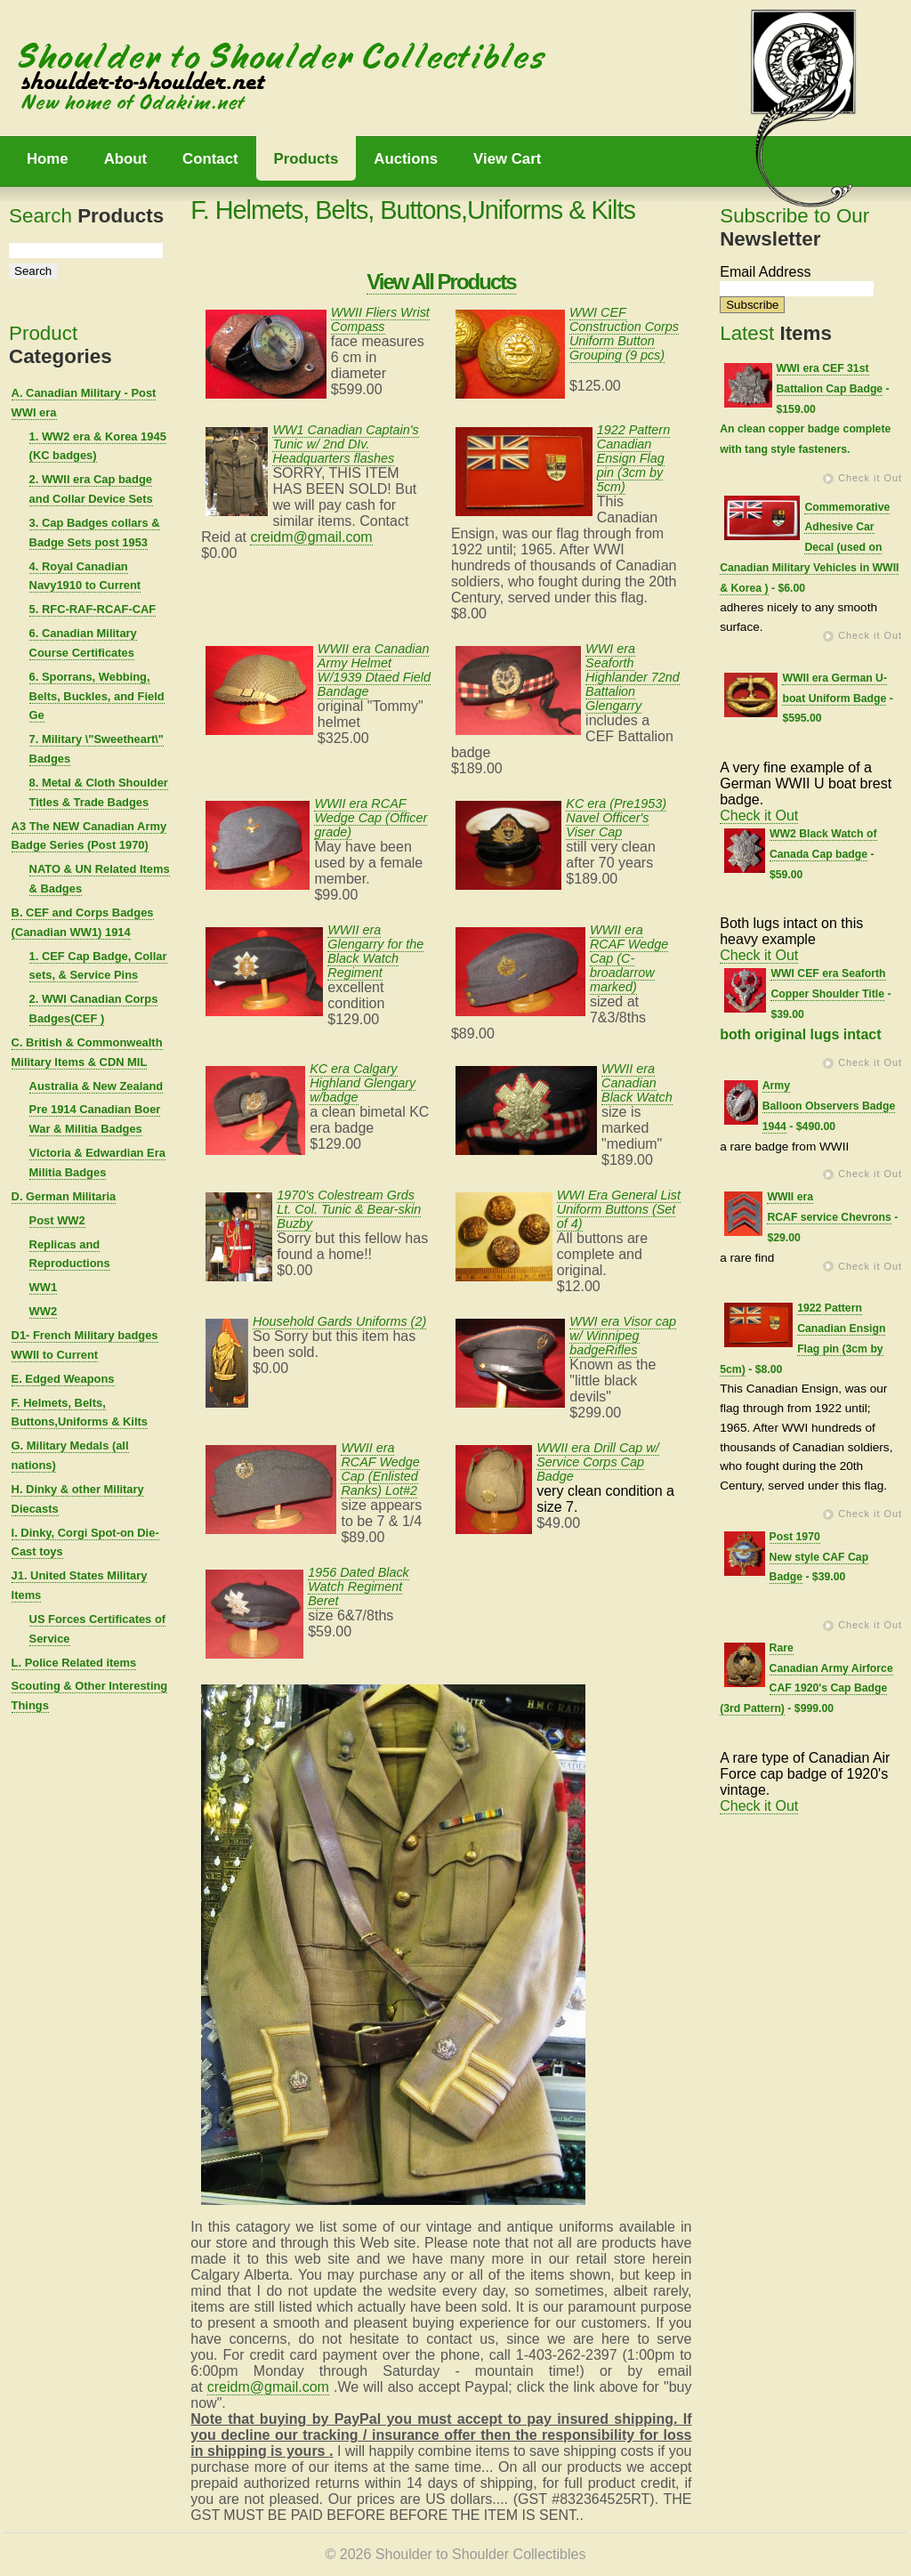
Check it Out (870, 477)
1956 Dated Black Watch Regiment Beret (358, 1586)
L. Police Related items (74, 1662)
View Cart (507, 158)
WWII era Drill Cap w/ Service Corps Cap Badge (597, 1462)
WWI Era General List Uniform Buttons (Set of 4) (619, 1209)
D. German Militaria (64, 1196)
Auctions (406, 158)
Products (306, 158)
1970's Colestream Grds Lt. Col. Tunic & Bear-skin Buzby (349, 1209)
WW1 (43, 1287)
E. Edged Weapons (63, 1378)
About (125, 158)
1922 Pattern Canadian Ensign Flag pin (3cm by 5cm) (633, 458)
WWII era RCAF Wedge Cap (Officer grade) (370, 817)
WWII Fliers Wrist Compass (380, 319)
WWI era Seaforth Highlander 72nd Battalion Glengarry (632, 677)
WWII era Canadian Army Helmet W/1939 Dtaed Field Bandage (374, 670)
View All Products (441, 282)
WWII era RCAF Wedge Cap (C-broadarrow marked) (629, 958)
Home (48, 158)
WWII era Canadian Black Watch (637, 1083)
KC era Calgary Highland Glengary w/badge (362, 1083)
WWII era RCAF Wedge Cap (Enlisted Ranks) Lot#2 (380, 1469)
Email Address (765, 271)
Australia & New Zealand (96, 1086)
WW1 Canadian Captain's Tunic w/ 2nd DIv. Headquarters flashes (345, 444)
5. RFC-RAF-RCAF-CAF (93, 609)
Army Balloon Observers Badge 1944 (829, 1106)
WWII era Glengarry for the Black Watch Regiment (375, 951)
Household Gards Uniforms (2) (339, 1321)
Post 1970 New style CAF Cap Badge (819, 1557)
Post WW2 (57, 1220)
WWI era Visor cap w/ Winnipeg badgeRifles (622, 1335)
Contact (210, 158)
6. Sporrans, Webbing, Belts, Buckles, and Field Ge (97, 696)
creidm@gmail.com (311, 537)
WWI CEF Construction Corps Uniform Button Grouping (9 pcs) (624, 333)
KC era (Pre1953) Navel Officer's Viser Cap (616, 817)
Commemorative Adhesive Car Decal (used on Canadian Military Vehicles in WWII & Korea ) (809, 547)
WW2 (43, 1311)
